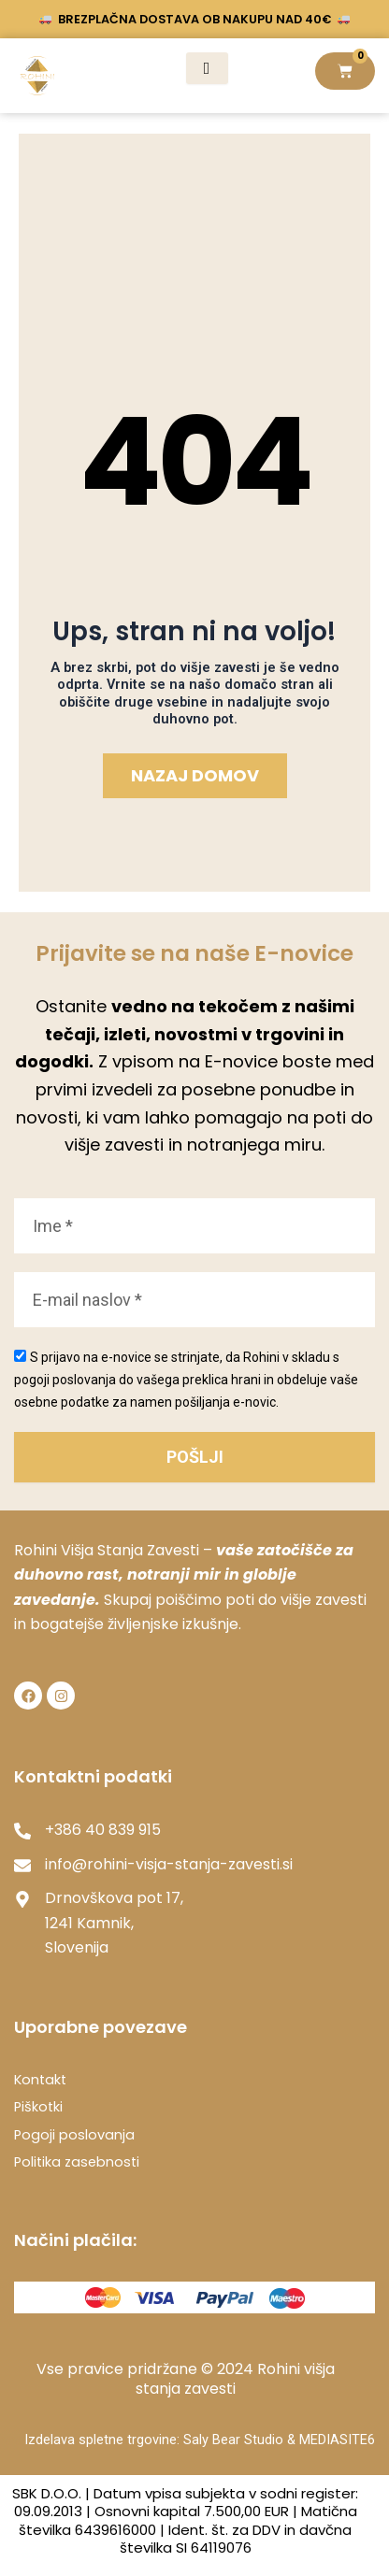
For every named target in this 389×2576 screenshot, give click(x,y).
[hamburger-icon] (207, 68)
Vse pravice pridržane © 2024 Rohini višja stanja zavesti (185, 2378)
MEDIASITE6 (337, 2439)
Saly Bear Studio (235, 2439)
